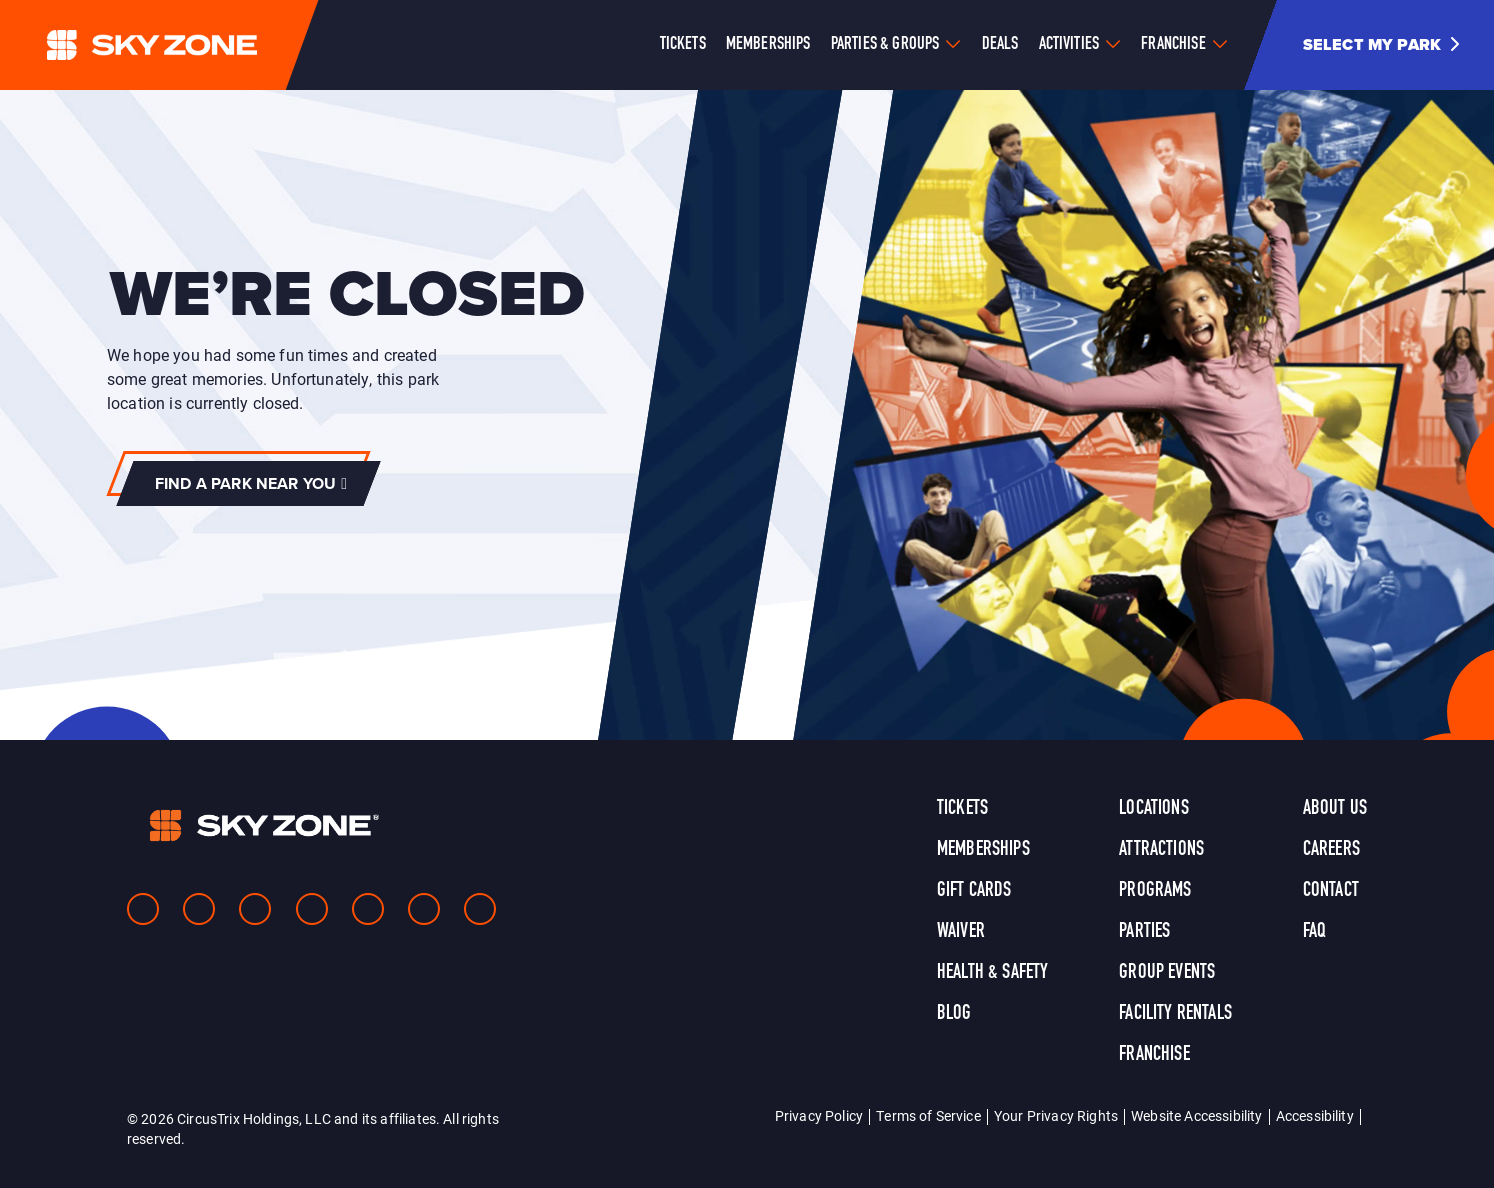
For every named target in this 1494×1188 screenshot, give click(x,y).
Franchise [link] (1154, 1055)
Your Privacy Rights (1056, 1115)
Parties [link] (1144, 932)
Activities (1069, 44)
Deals (1000, 44)
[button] (1388, 45)
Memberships (768, 44)
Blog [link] (954, 1014)
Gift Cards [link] (974, 891)
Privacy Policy (819, 1115)
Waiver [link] (961, 932)
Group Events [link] (1167, 973)
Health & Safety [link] (992, 973)
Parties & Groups (885, 44)
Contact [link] (1331, 891)
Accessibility (1315, 1115)
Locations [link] (1153, 809)
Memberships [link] (983, 850)
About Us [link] (1335, 809)
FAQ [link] (1314, 932)
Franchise (1173, 44)
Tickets (683, 44)
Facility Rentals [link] (1175, 1014)
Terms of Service (928, 1115)
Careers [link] (1331, 850)
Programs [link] (1155, 891)
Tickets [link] (962, 809)
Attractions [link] (1161, 850)
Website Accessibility (1196, 1115)
